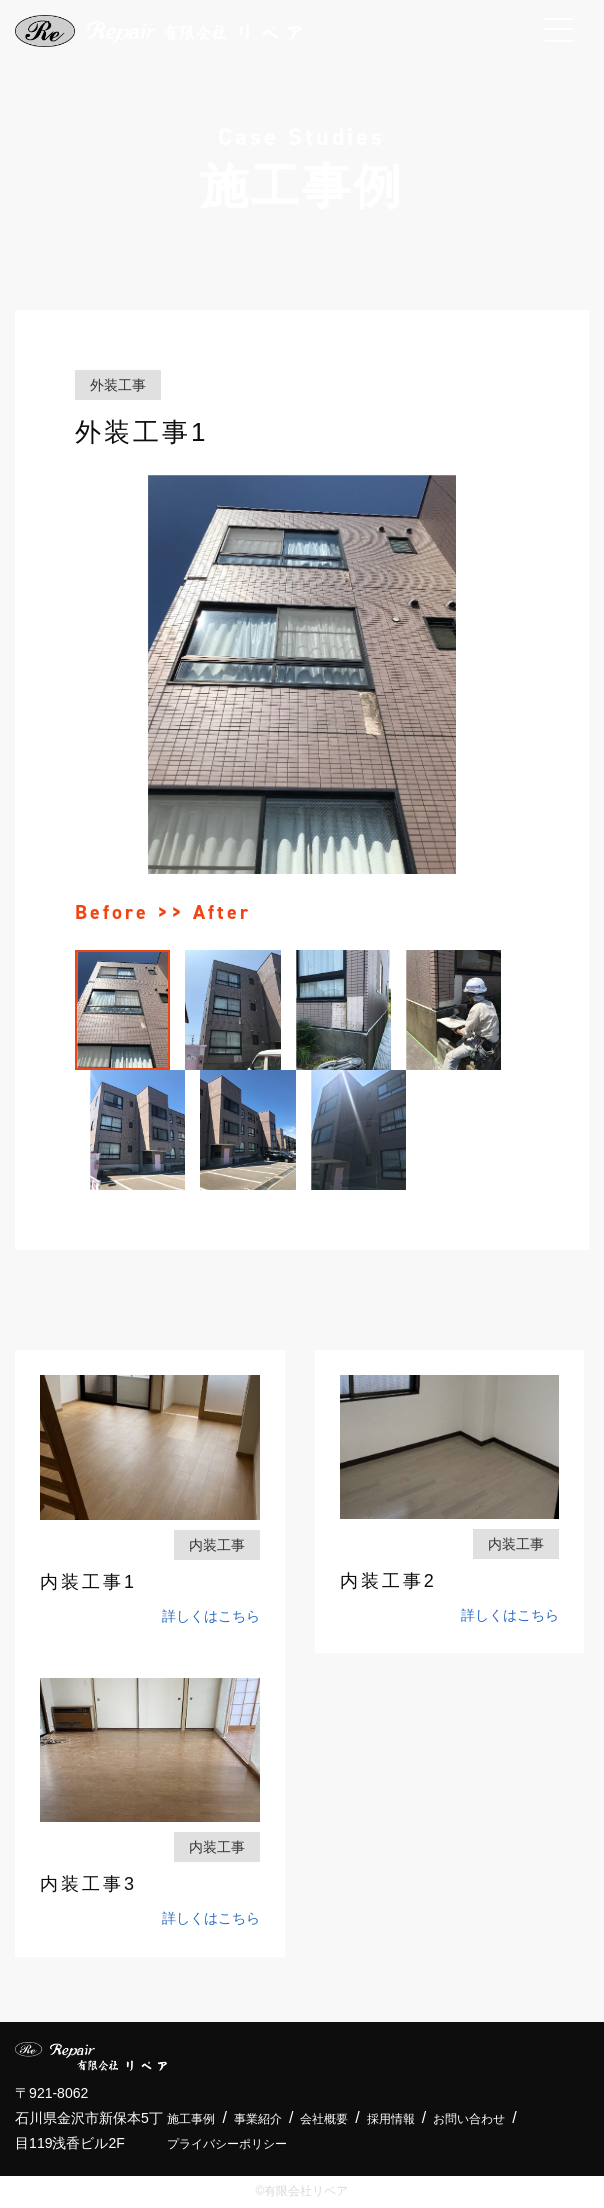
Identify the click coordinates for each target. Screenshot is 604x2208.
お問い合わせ (469, 2119)
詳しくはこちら (211, 1616)
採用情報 (391, 2119)
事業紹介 (258, 2119)
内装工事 (217, 1545)
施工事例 (191, 2119)
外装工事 (118, 385)
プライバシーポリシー (227, 2144)
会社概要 (324, 2119)
